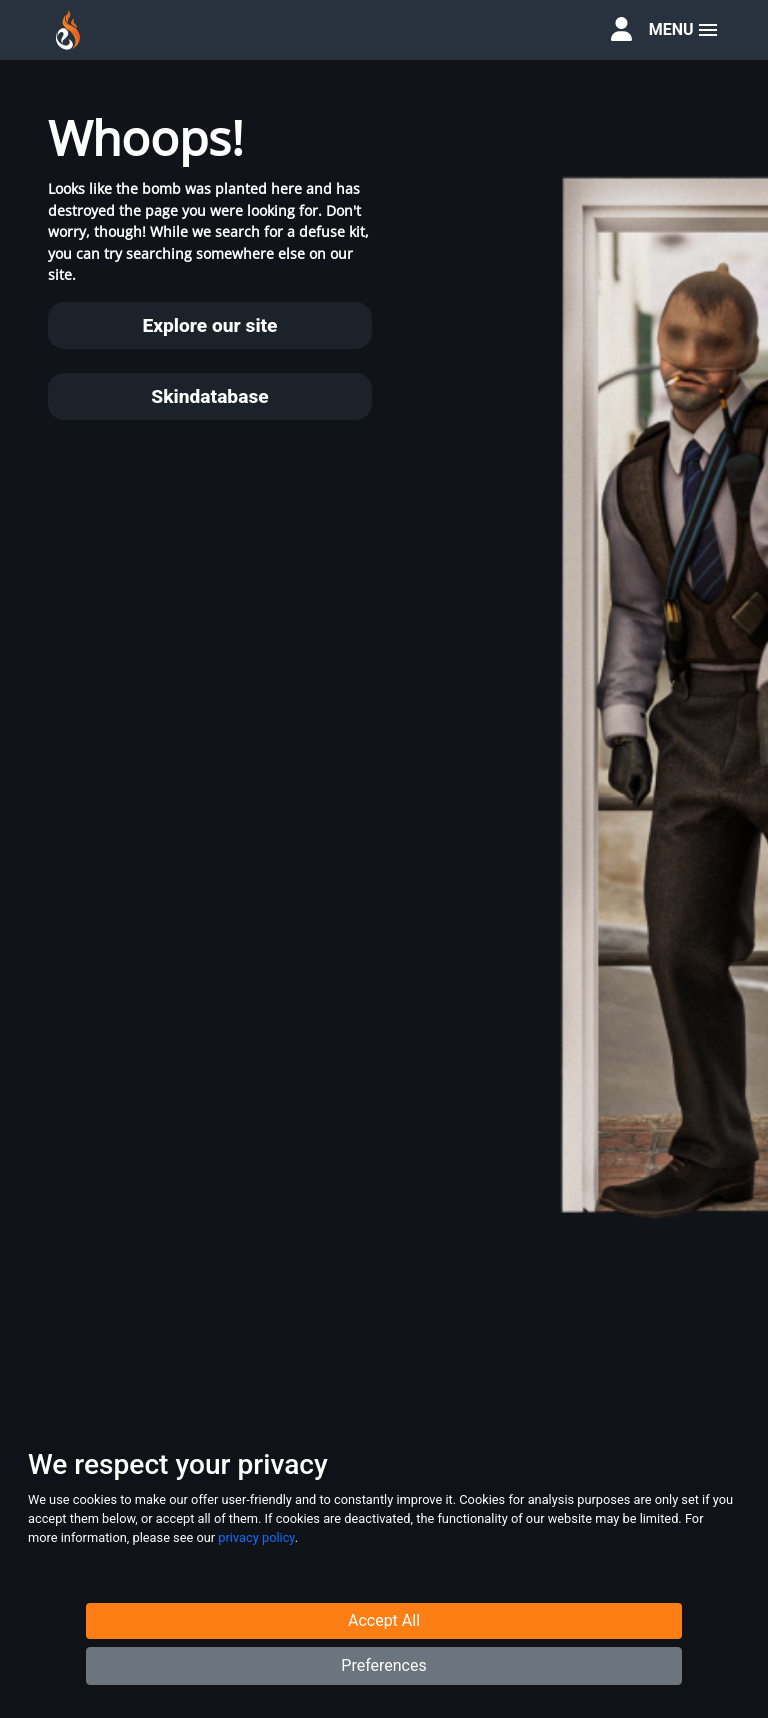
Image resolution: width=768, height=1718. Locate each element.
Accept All (384, 1622)
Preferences (383, 1667)
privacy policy (256, 1538)
